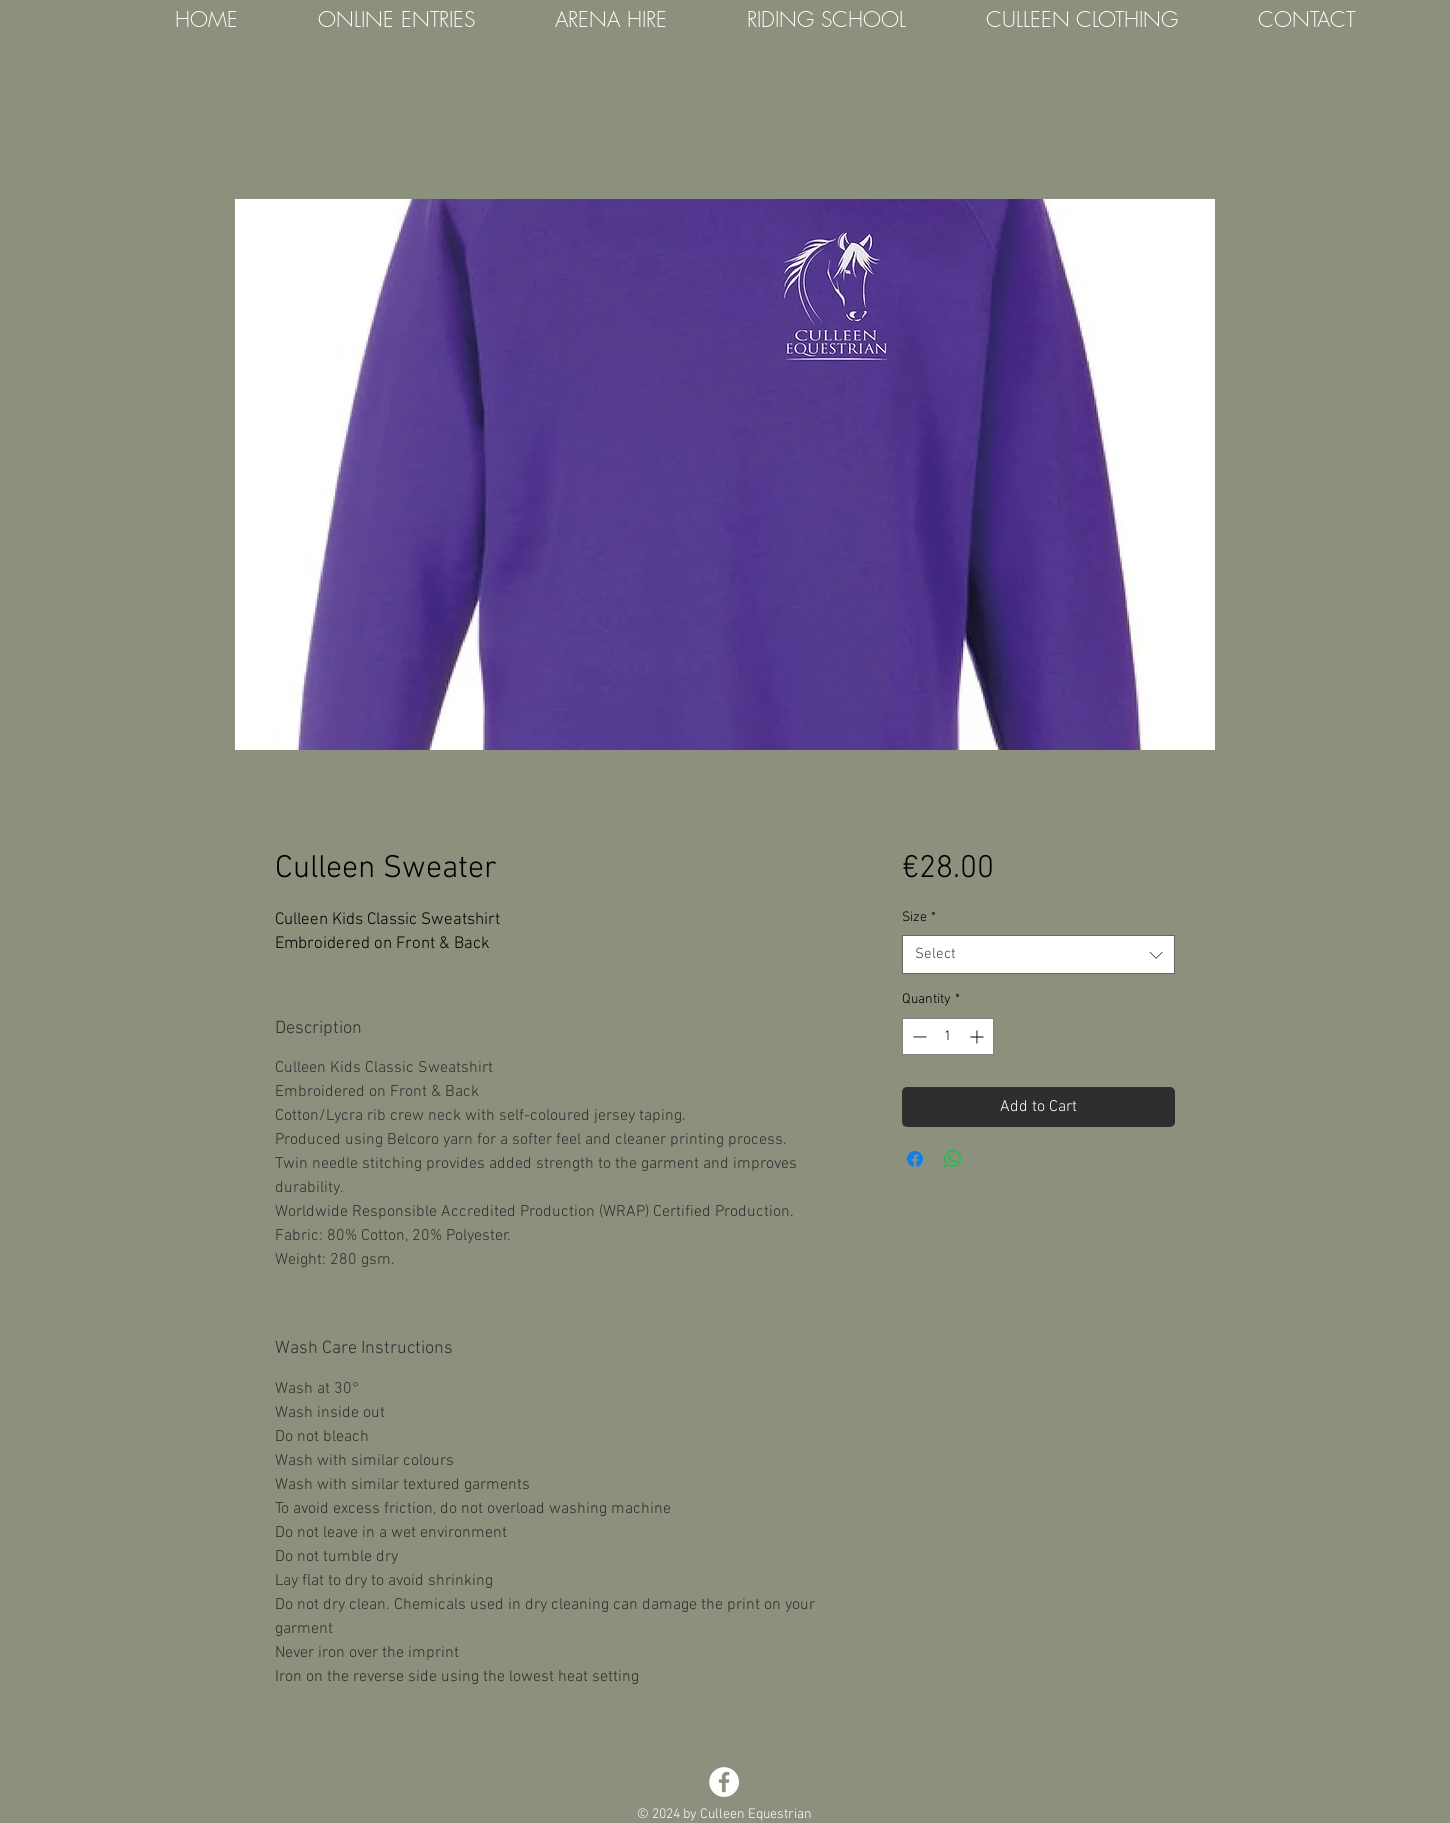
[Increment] (978, 1036)
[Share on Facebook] (915, 1159)
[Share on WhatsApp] (953, 1159)
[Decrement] (917, 1036)
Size (919, 917)
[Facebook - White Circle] (724, 1782)
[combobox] (1038, 954)
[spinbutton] (948, 1036)
